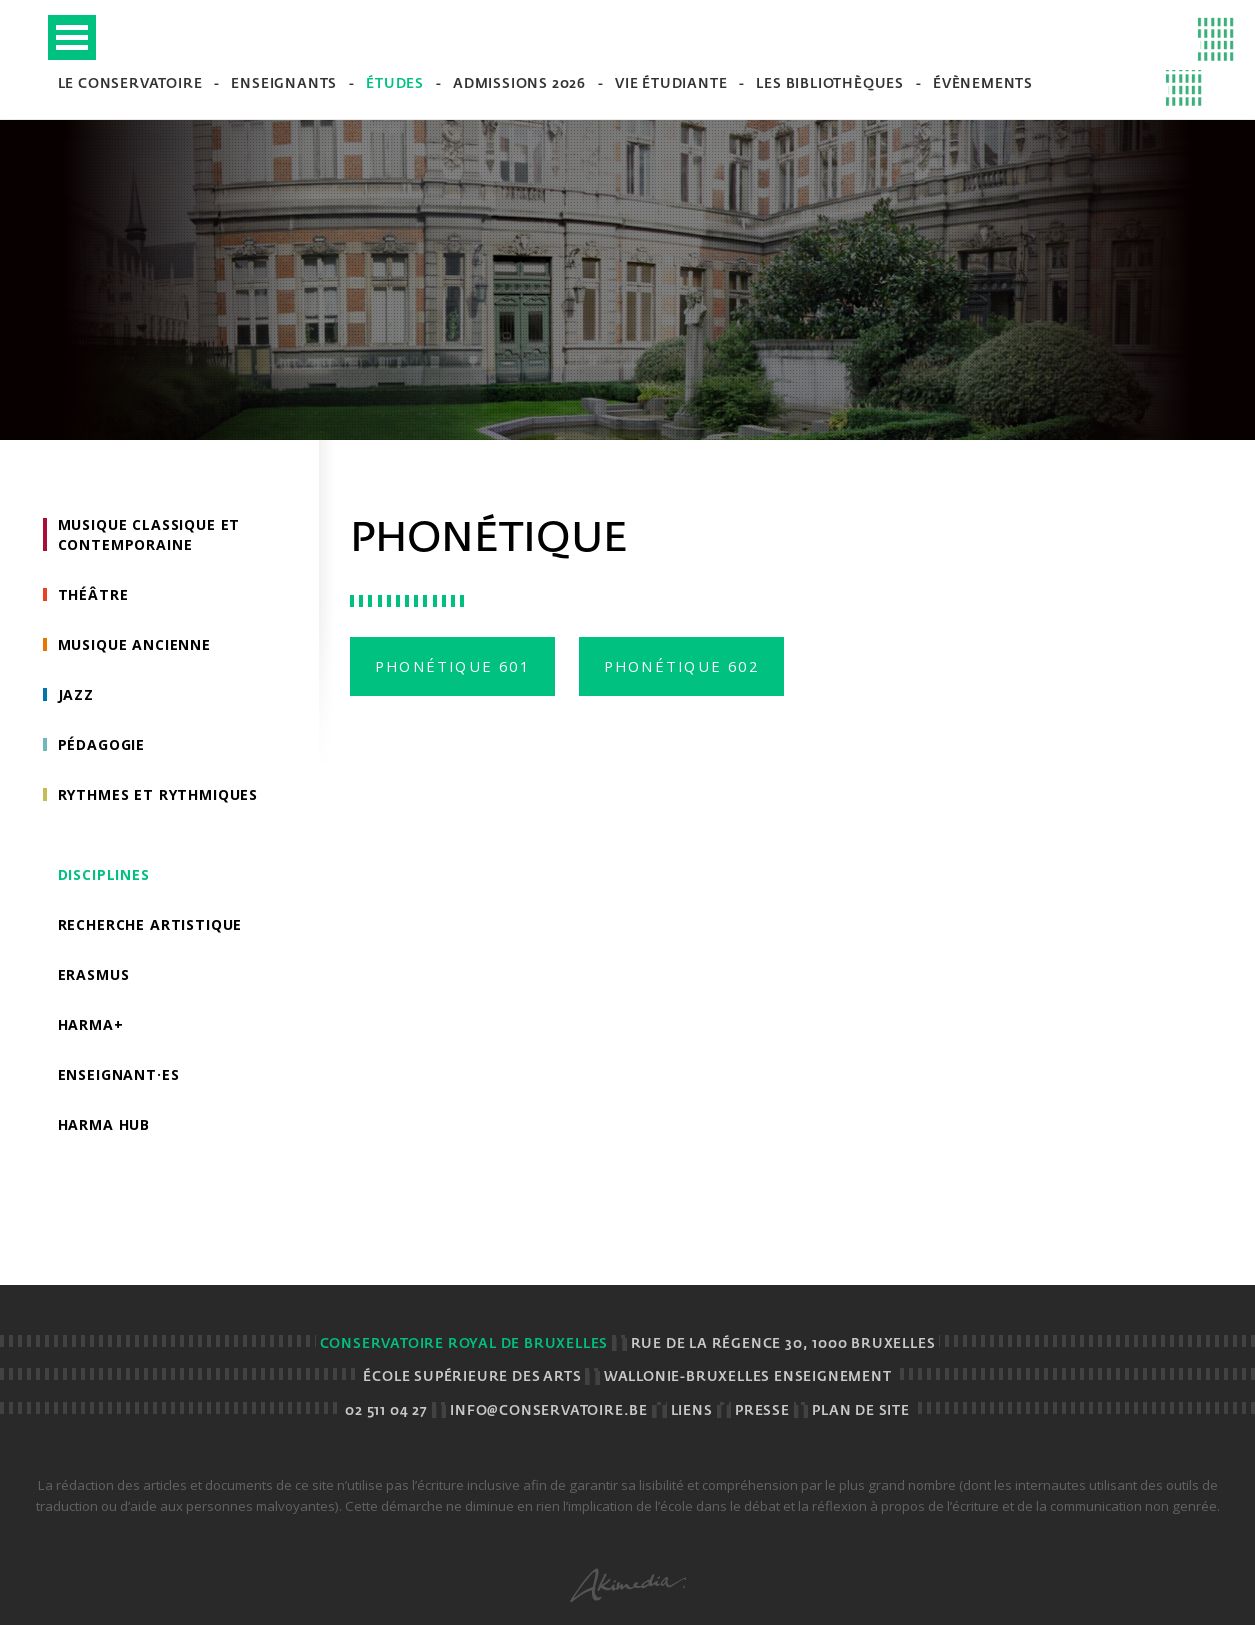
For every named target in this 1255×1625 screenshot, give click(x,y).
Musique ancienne (134, 644)
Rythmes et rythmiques (158, 794)
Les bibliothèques (830, 84)
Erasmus (94, 974)
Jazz (76, 694)
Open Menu (72, 37)
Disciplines (104, 874)
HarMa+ (91, 1024)
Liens (692, 1411)
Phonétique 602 (681, 666)
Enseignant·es (119, 1074)
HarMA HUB (104, 1124)
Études (395, 84)
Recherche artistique (150, 924)
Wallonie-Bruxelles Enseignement (748, 1377)
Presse (762, 1411)
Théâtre (93, 594)
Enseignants (284, 84)
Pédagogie (102, 744)
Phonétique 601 (452, 666)
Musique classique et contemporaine (149, 534)
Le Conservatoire (130, 84)
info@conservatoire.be (549, 1411)
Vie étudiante (671, 84)
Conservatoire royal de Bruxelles (464, 1344)
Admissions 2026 (519, 84)
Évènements (983, 84)
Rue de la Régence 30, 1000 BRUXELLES (783, 1344)
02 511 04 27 (386, 1411)
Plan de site (861, 1411)
